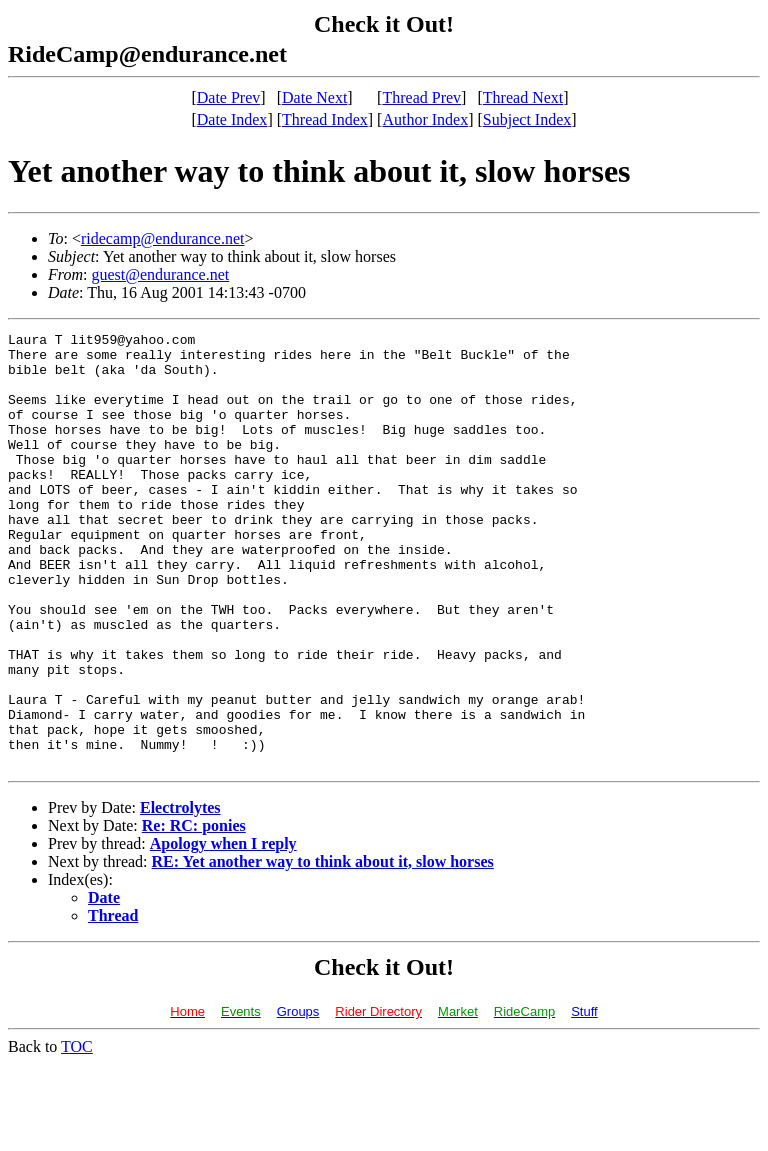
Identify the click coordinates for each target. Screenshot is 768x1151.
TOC (77, 1133)
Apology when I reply (223, 930)
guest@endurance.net (160, 274)
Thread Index (325, 119)
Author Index (425, 119)
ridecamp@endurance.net (163, 238)
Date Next (314, 97)
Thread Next (523, 97)
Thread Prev (421, 97)
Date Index (232, 119)
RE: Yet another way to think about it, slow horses (323, 948)
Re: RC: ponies (194, 912)
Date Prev (229, 97)
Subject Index (527, 119)
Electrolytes (180, 894)
